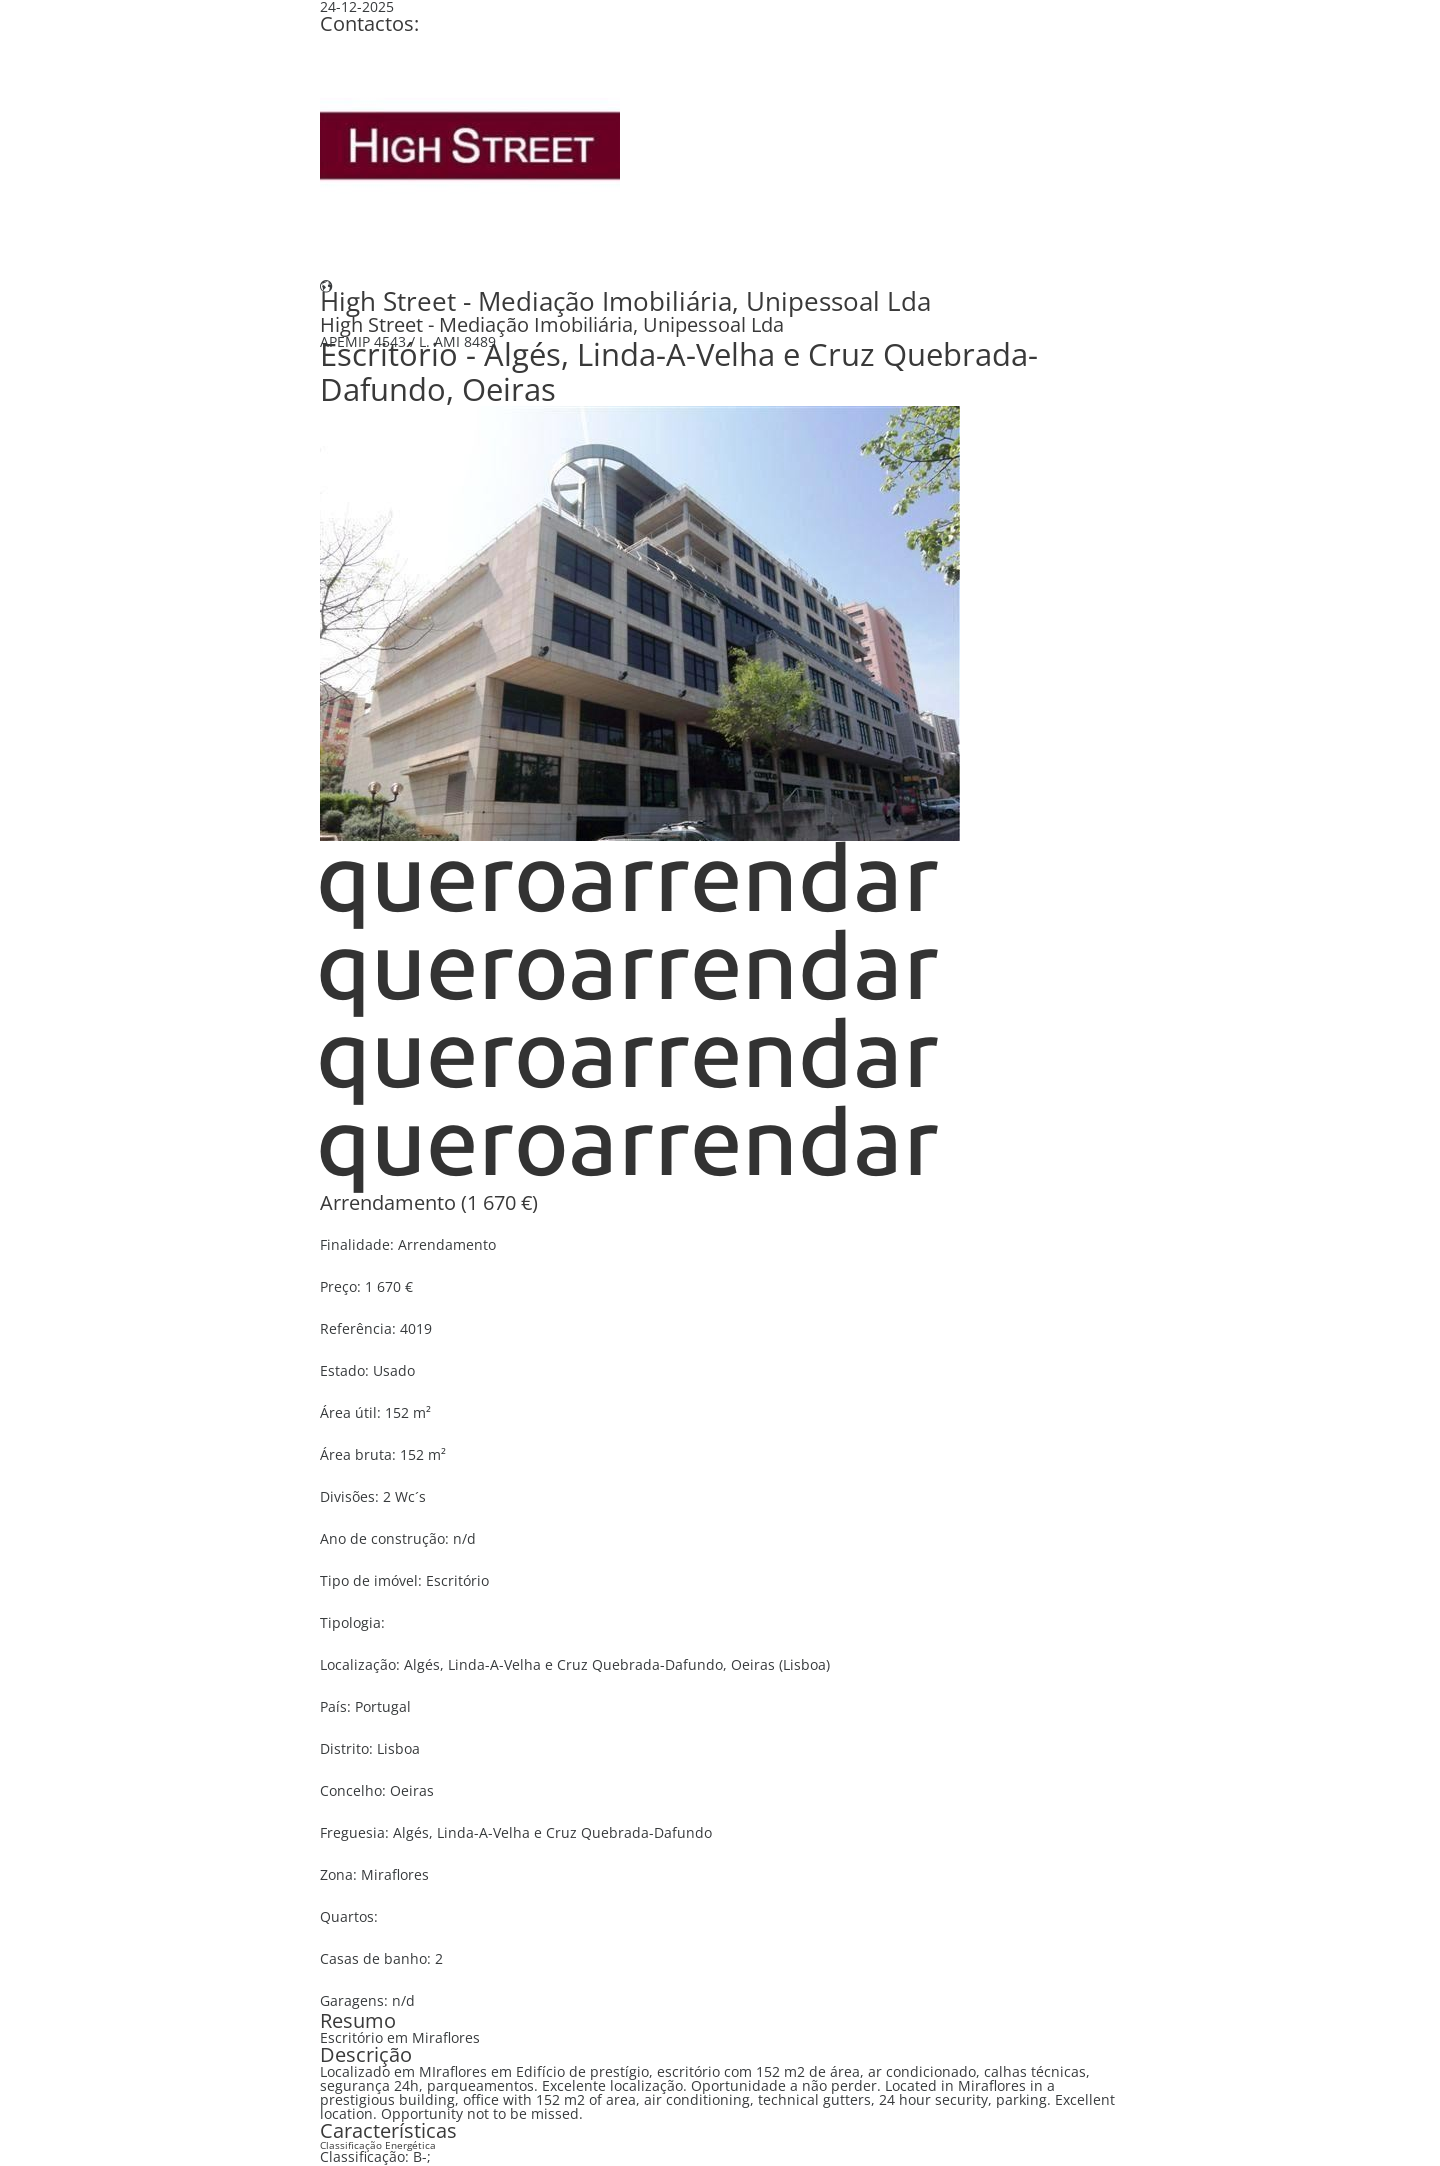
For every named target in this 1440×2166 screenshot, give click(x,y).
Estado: (344, 1370)
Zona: (338, 1874)
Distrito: (346, 1748)
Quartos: (349, 1916)
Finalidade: (357, 1244)
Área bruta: (358, 1454)
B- (420, 2157)
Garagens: (354, 2000)
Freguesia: (354, 1832)
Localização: (360, 1664)
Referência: (358, 1328)
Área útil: (350, 1412)
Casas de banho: (375, 1958)
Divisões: (349, 1496)
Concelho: (353, 1790)
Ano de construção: (384, 1538)
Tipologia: (352, 1622)
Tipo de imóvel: (371, 1580)
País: (335, 1706)
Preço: (340, 1286)
